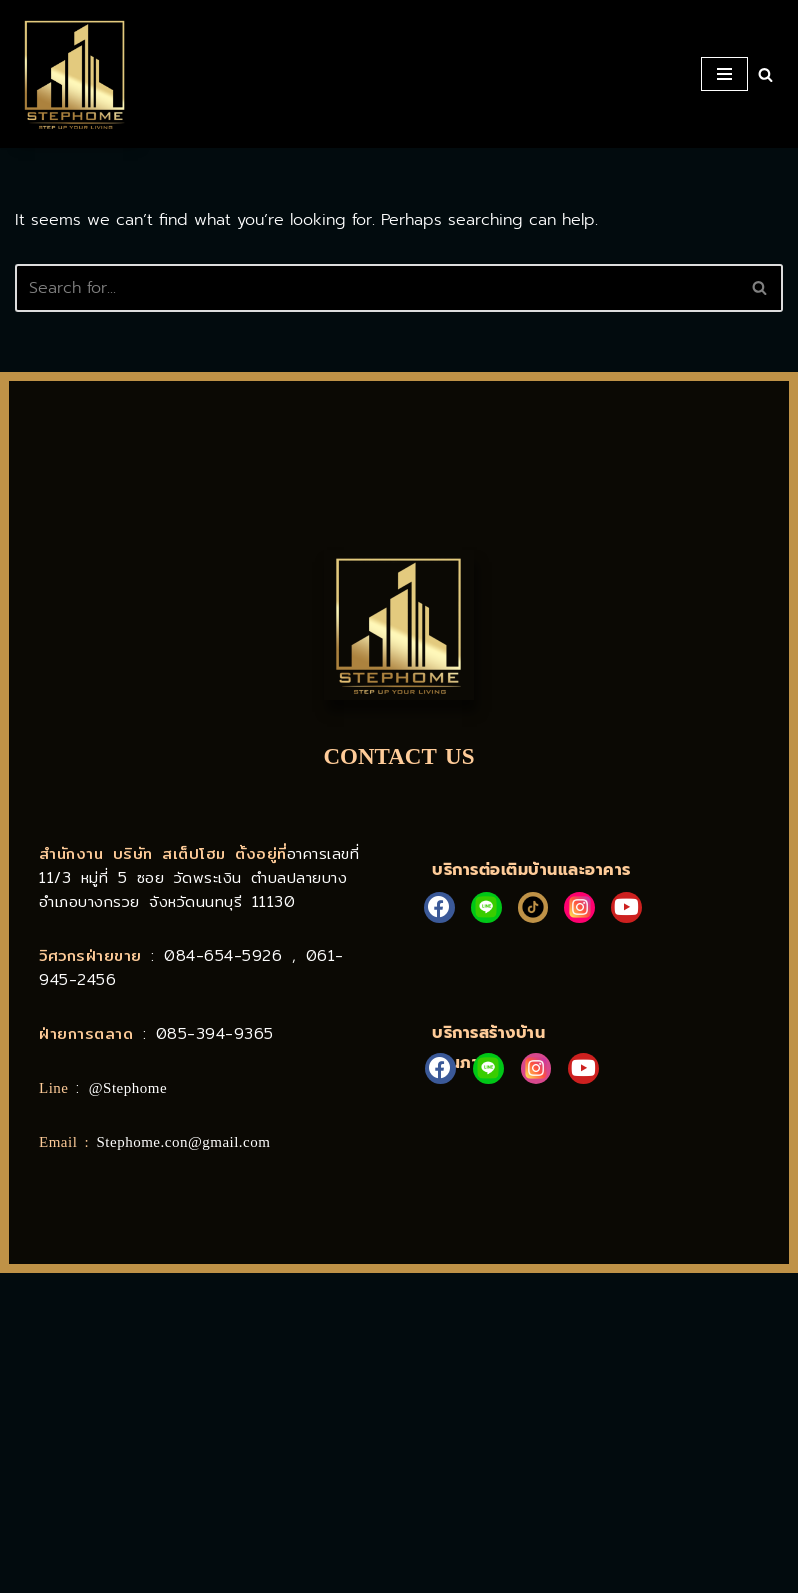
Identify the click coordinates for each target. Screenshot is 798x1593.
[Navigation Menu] (724, 74)
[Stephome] (399, 1433)
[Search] (765, 74)
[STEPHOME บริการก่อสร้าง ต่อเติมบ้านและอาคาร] (75, 74)
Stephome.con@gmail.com (184, 1142)
